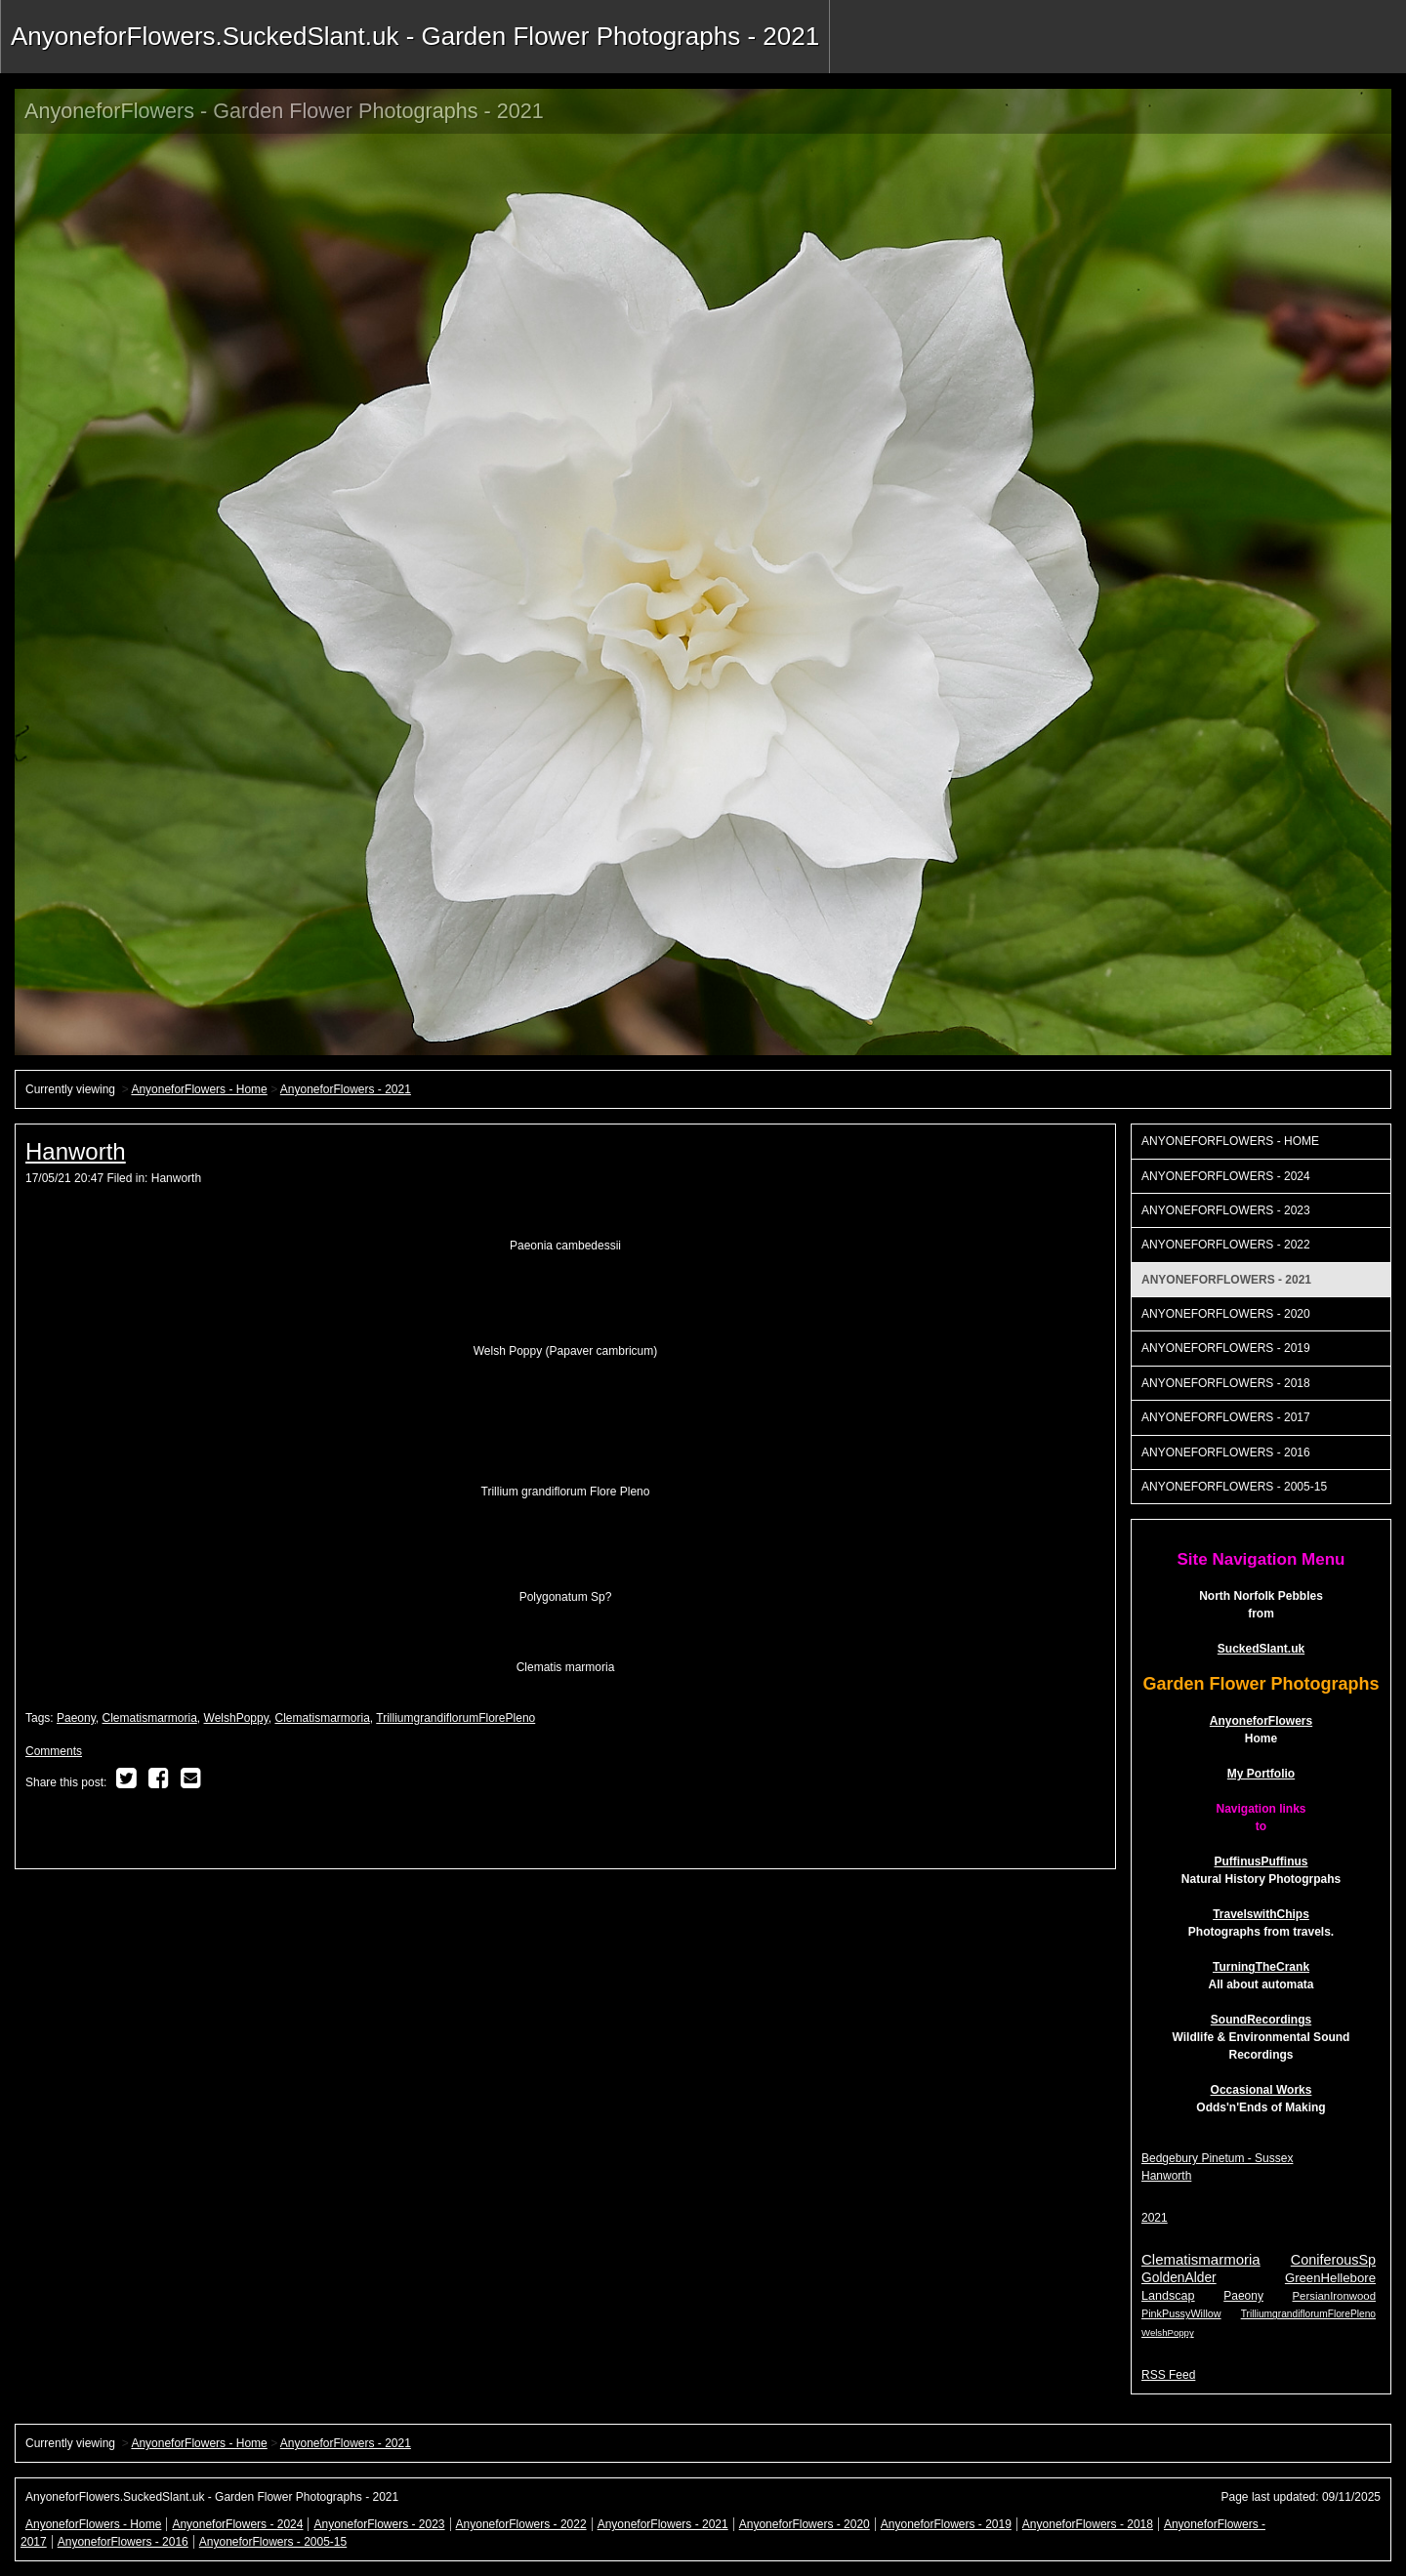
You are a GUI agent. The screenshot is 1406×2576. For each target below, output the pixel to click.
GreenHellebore (1330, 2277)
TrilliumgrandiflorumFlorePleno (455, 1718)
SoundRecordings (1261, 2019)
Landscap (1168, 2296)
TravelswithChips (1261, 1914)
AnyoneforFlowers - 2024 (1225, 1176)
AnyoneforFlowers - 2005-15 (1234, 1486)
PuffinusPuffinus (1261, 1861)
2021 (1154, 2218)
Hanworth (75, 1151)
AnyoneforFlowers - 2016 (1225, 1452)
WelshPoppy (236, 1718)
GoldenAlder (1179, 2277)
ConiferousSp (1333, 2260)
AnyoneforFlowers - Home (199, 1089)
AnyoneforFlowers (1261, 1721)
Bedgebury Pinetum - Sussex (1217, 2158)
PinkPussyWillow (1181, 2313)
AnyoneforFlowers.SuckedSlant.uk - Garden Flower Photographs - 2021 (415, 36)
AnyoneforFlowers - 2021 (345, 1089)
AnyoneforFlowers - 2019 (1225, 1348)
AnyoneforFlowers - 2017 (1225, 1417)
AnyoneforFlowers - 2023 (1225, 1210)
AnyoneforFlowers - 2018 (1225, 1383)
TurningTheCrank (1261, 1967)
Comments (53, 1751)
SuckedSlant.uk (1261, 1649)
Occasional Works (1261, 2090)
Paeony (76, 1718)
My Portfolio (1261, 1773)
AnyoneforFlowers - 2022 (1225, 1244)
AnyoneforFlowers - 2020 (1225, 1314)
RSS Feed (1168, 2375)
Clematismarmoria (150, 1718)
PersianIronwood (1334, 2296)
